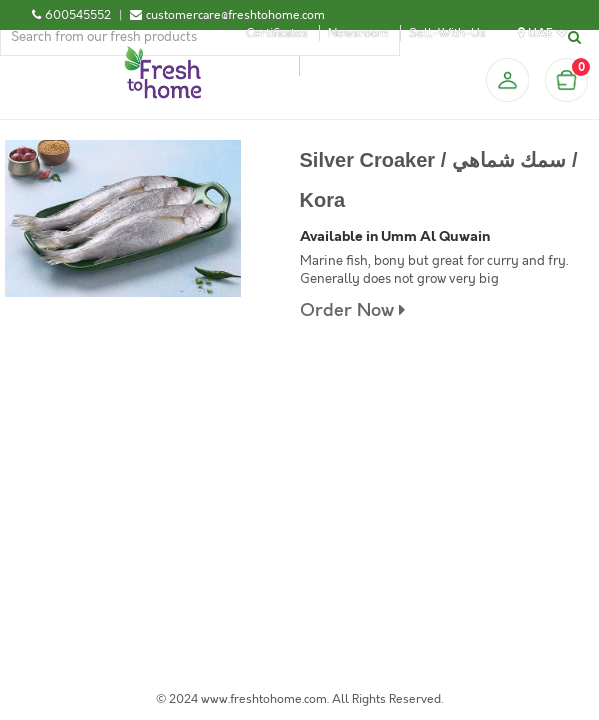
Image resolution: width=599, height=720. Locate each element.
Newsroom (358, 33)
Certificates (277, 33)
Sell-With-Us (447, 33)
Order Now (352, 310)
